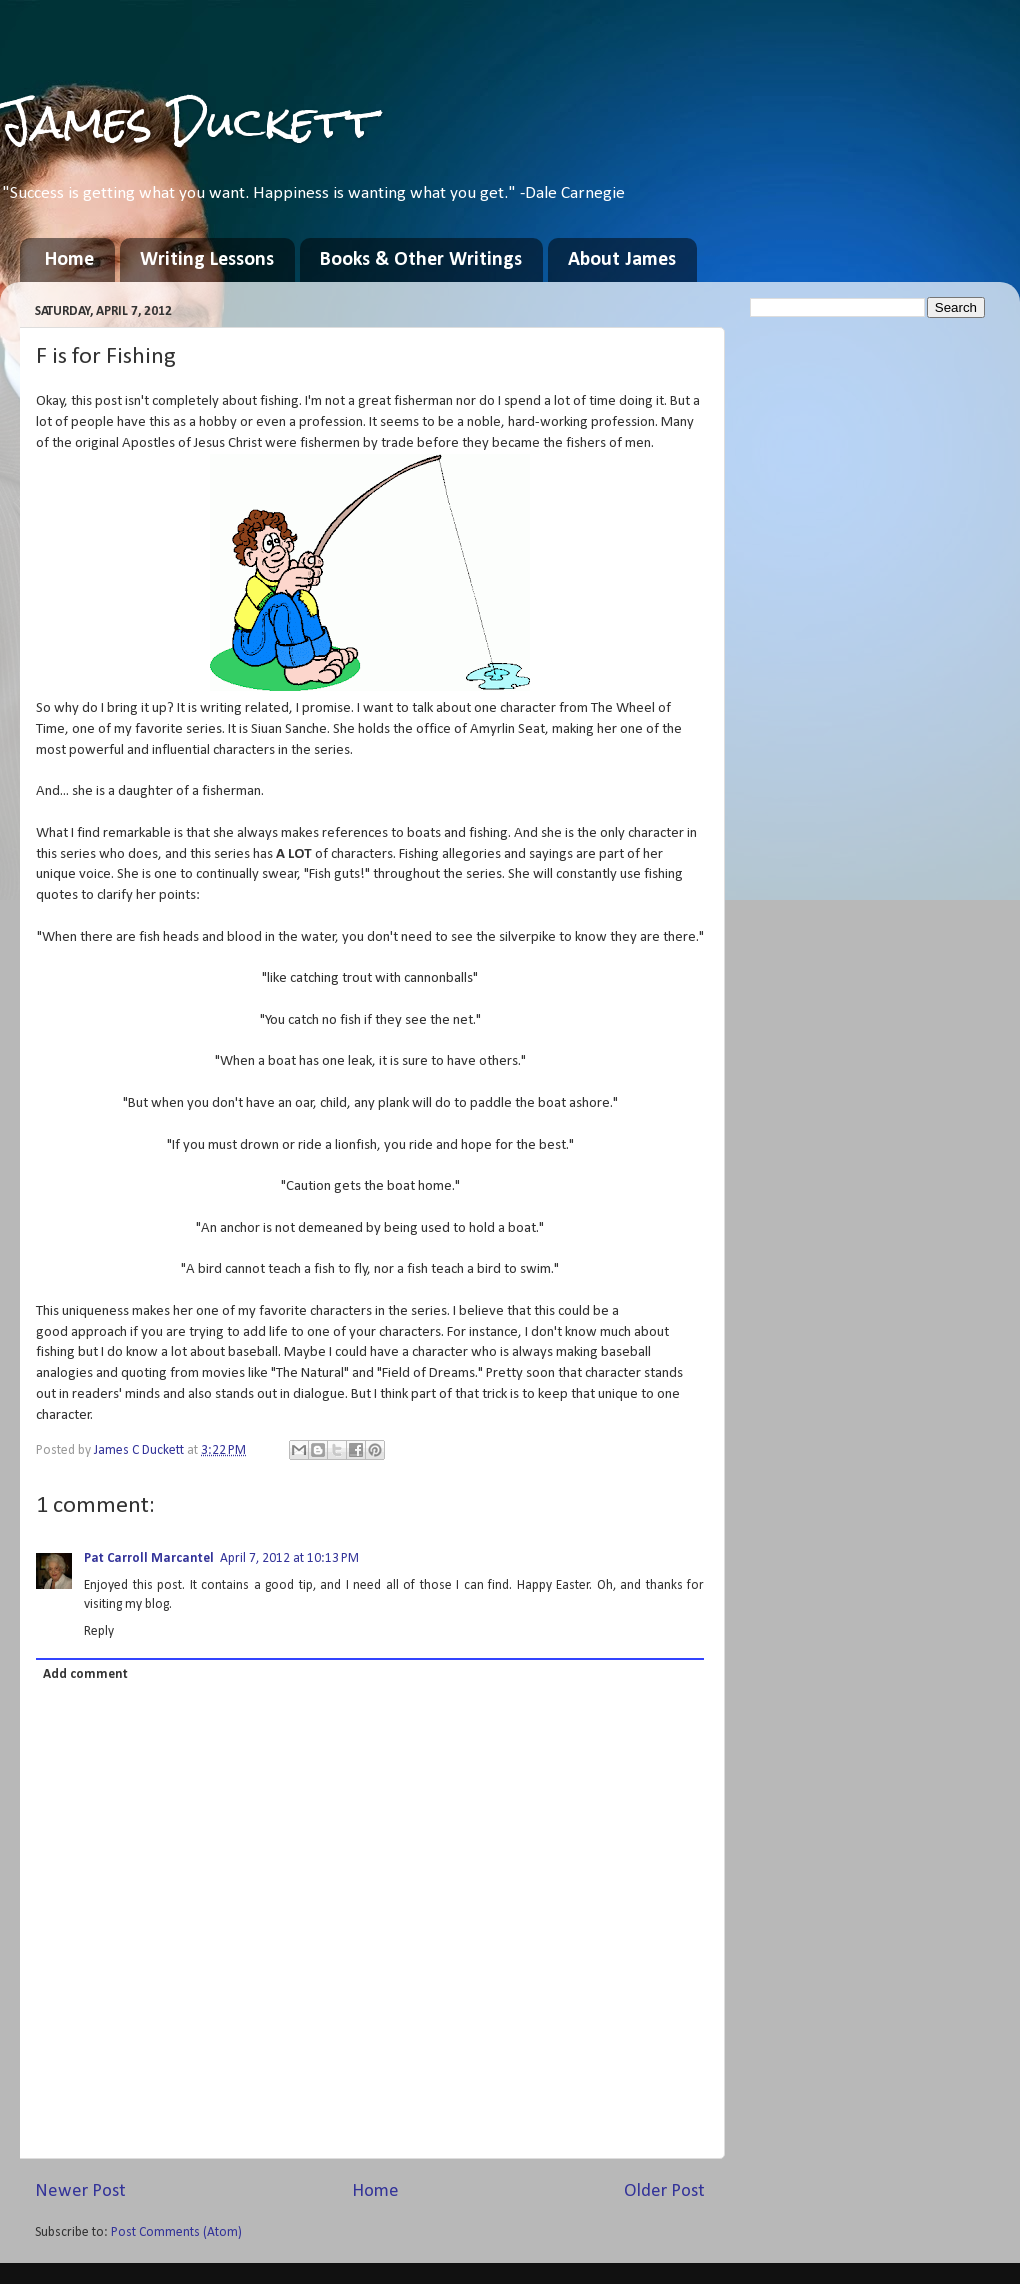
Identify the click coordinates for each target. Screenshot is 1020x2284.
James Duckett (188, 121)
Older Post (664, 2191)
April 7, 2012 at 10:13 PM (289, 1558)
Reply (99, 1631)
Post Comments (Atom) (176, 2232)
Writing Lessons (207, 260)
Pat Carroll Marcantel (149, 1558)
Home (69, 260)
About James (622, 260)
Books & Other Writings (421, 260)
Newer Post (80, 2191)
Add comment (85, 1674)
